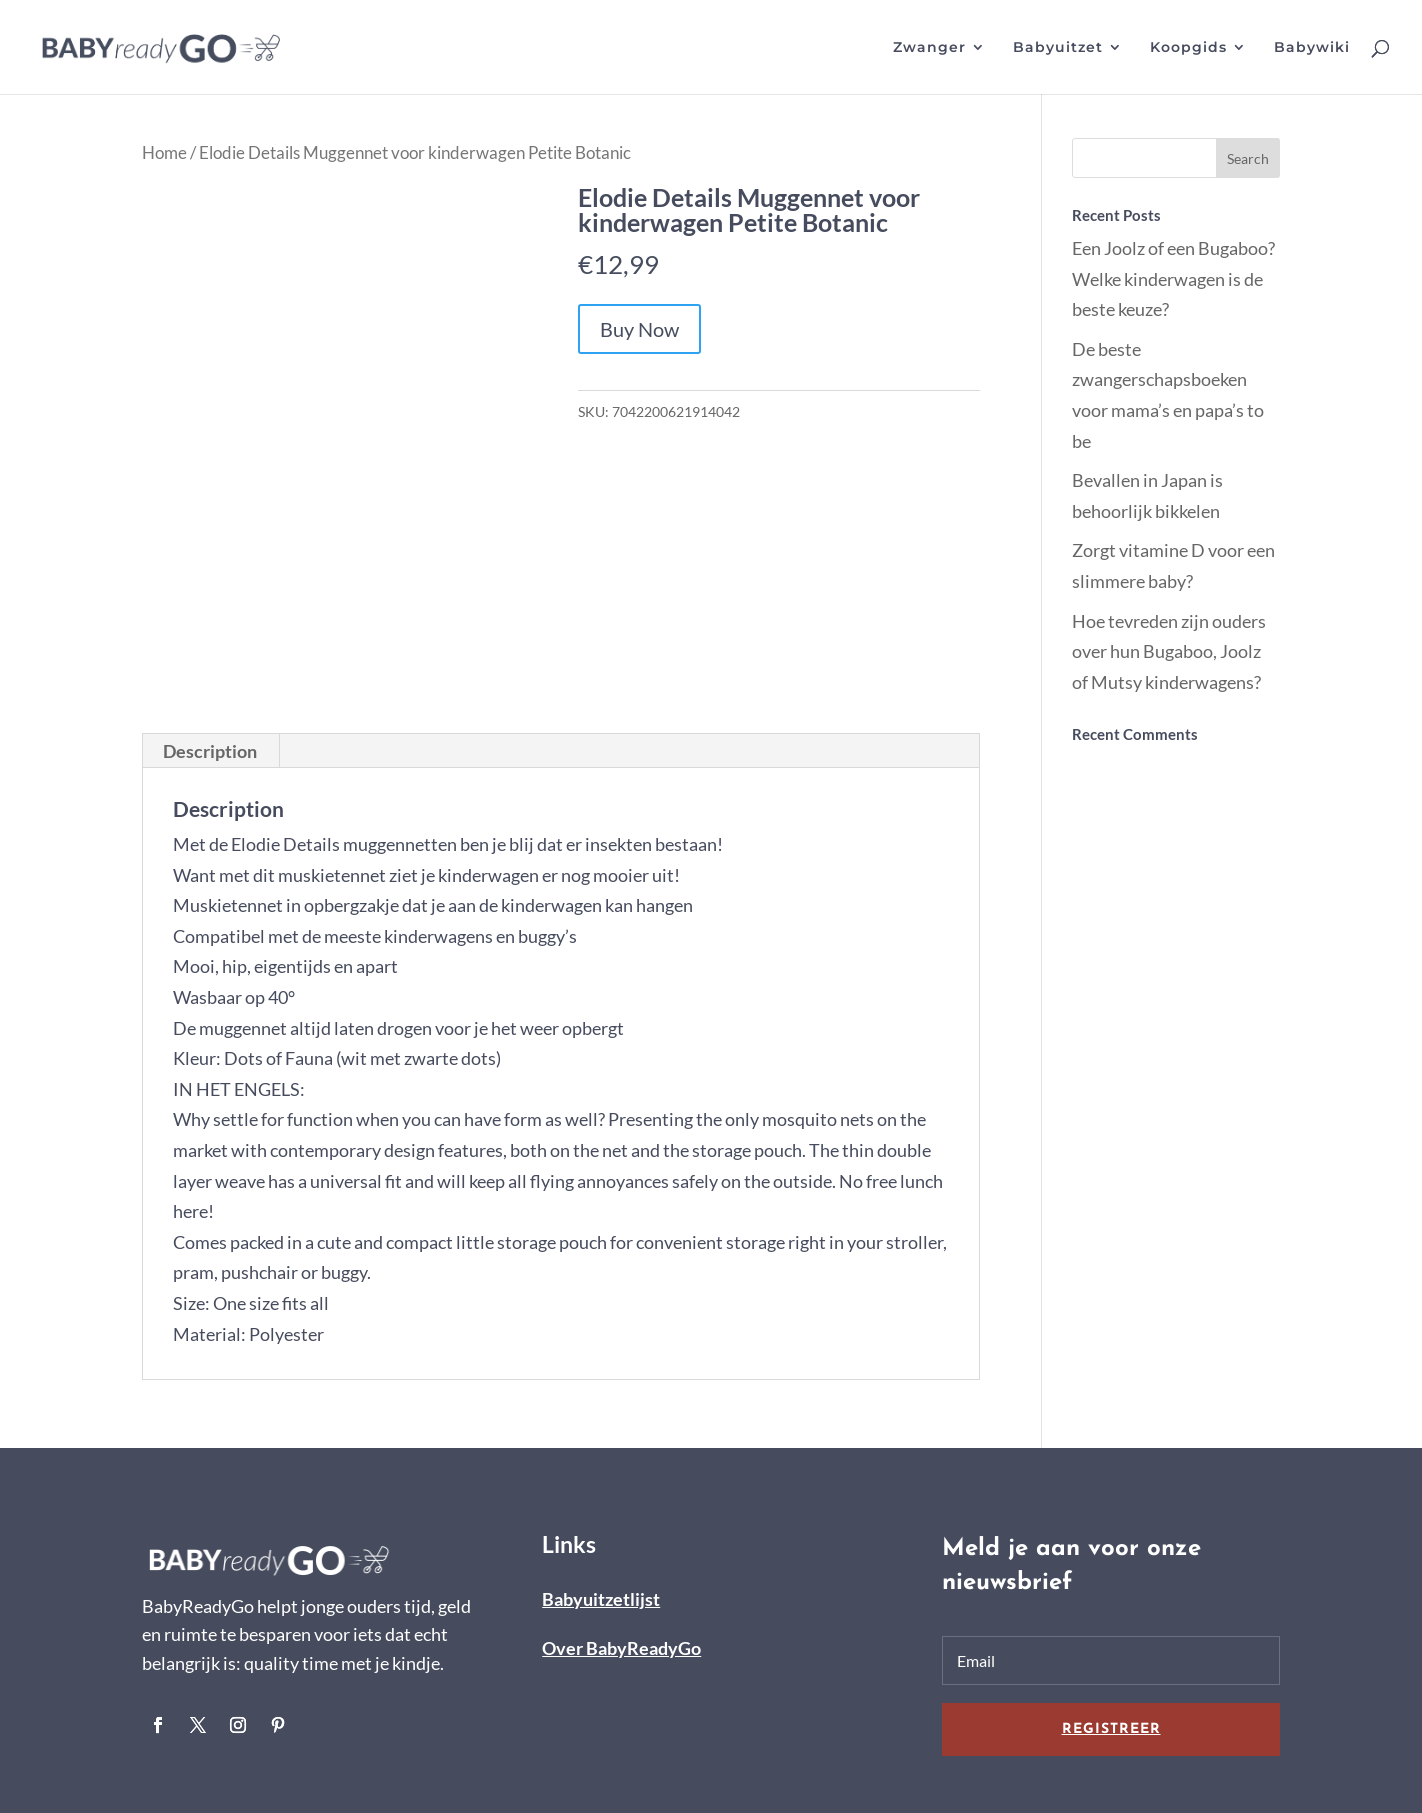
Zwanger (929, 48)
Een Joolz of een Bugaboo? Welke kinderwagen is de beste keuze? (1173, 278)
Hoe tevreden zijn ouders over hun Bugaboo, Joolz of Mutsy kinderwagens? (1169, 651)
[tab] (210, 751)
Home (164, 153)
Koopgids (1188, 48)
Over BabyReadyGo (621, 1648)
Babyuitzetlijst (601, 1599)
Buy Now (639, 329)
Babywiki (1312, 48)
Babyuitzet (1058, 48)
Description (210, 751)
